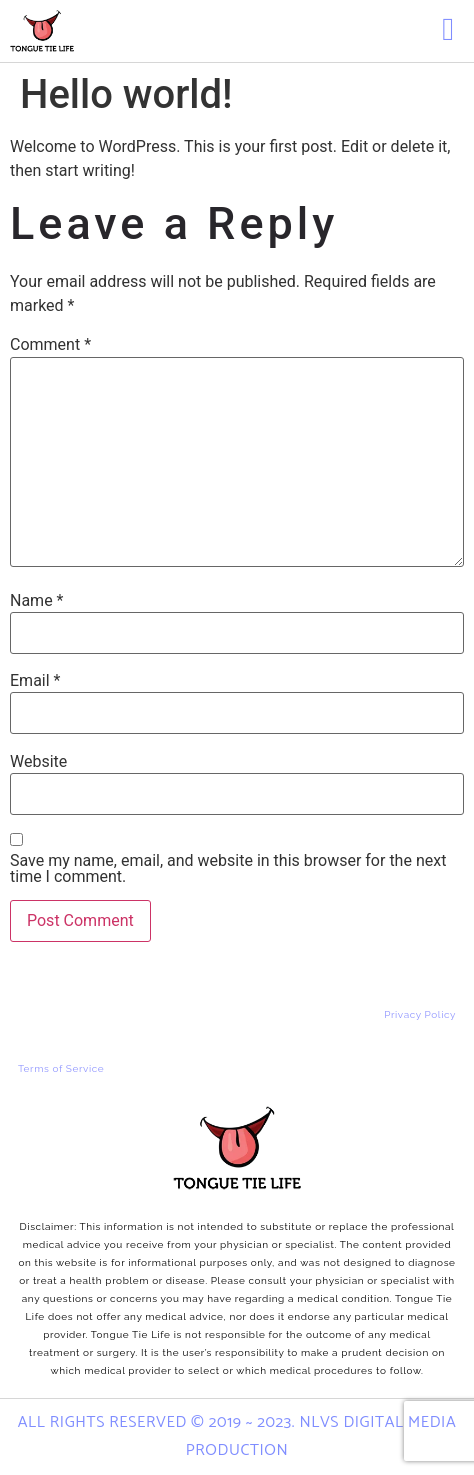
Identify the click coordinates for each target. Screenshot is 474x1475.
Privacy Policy (420, 1014)
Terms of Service (61, 1068)
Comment (50, 345)
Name (37, 601)
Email (35, 681)
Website (38, 762)
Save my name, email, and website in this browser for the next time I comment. (228, 869)
